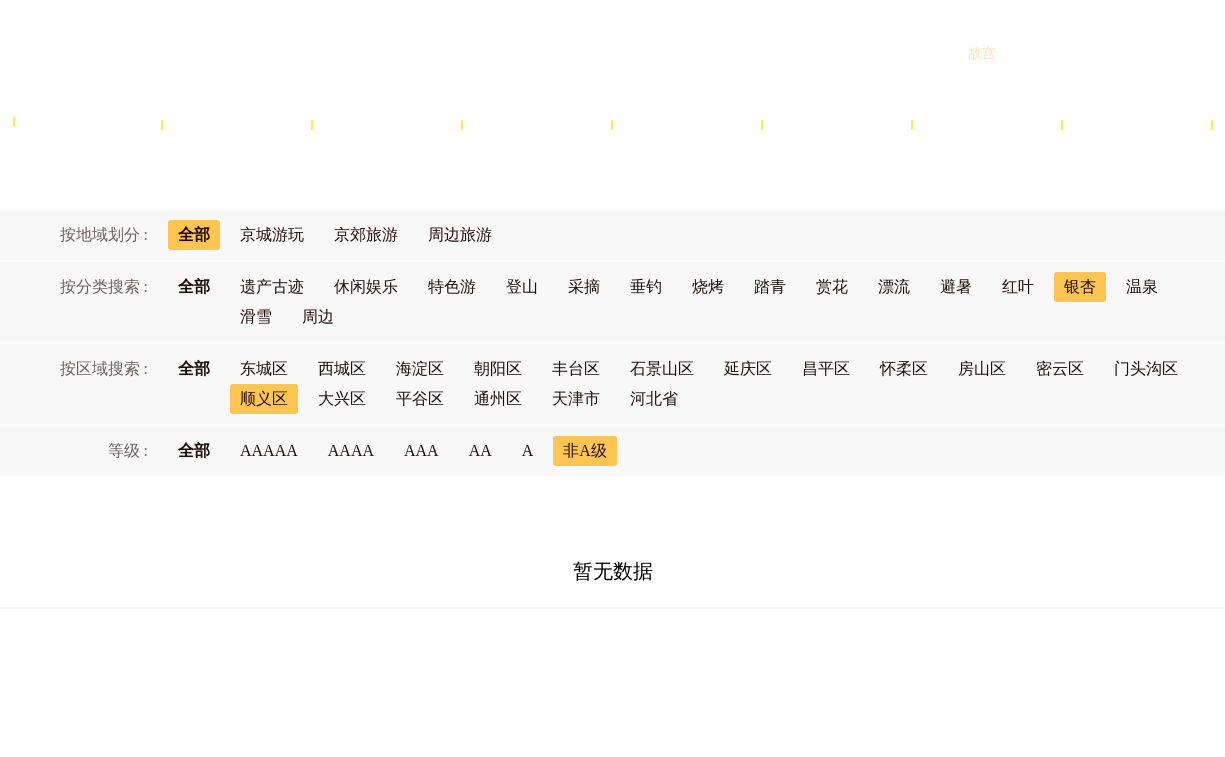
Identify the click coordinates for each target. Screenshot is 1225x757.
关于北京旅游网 (446, 655)
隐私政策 (717, 655)
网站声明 (634, 655)
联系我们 (800, 655)
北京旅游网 (170, 53)
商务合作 (550, 655)
